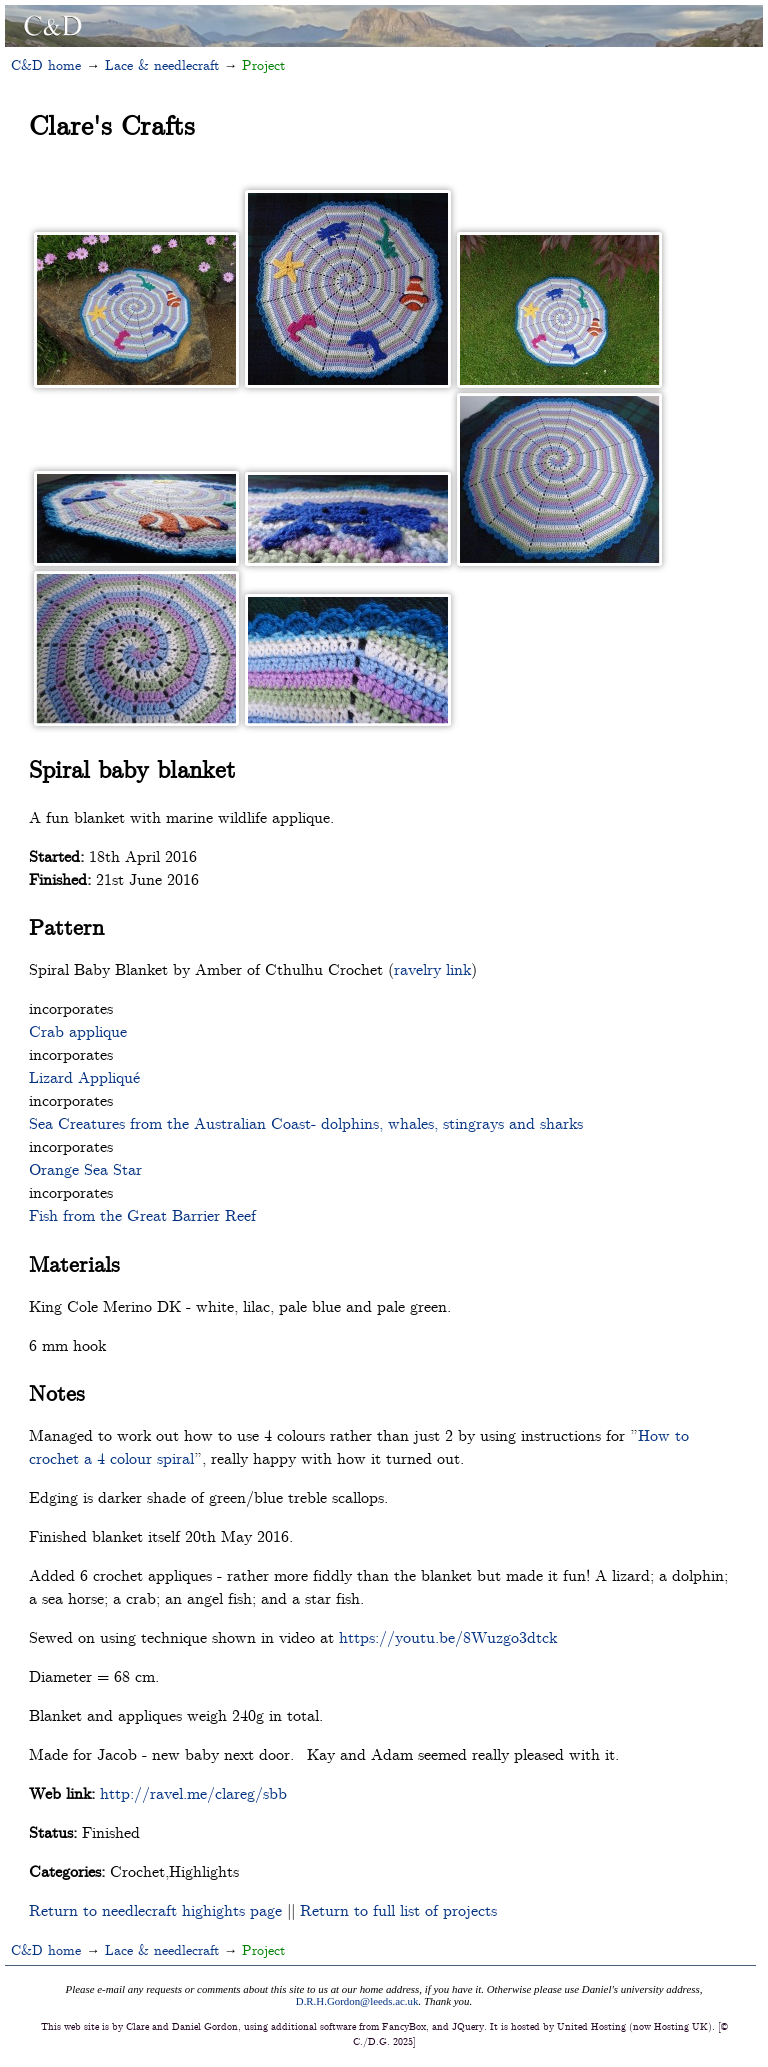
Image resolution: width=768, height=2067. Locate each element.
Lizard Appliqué (84, 1076)
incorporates (71, 1007)
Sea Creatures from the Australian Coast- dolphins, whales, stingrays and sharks (306, 1122)
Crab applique (78, 1030)
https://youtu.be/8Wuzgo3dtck (448, 1636)
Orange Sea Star (85, 1168)
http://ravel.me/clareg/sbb (193, 1792)
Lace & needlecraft (162, 64)
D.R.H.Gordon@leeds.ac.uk (357, 2001)
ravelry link (432, 968)
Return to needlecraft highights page (155, 1909)
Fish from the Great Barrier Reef (142, 1214)
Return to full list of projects (398, 1909)
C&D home (46, 64)
